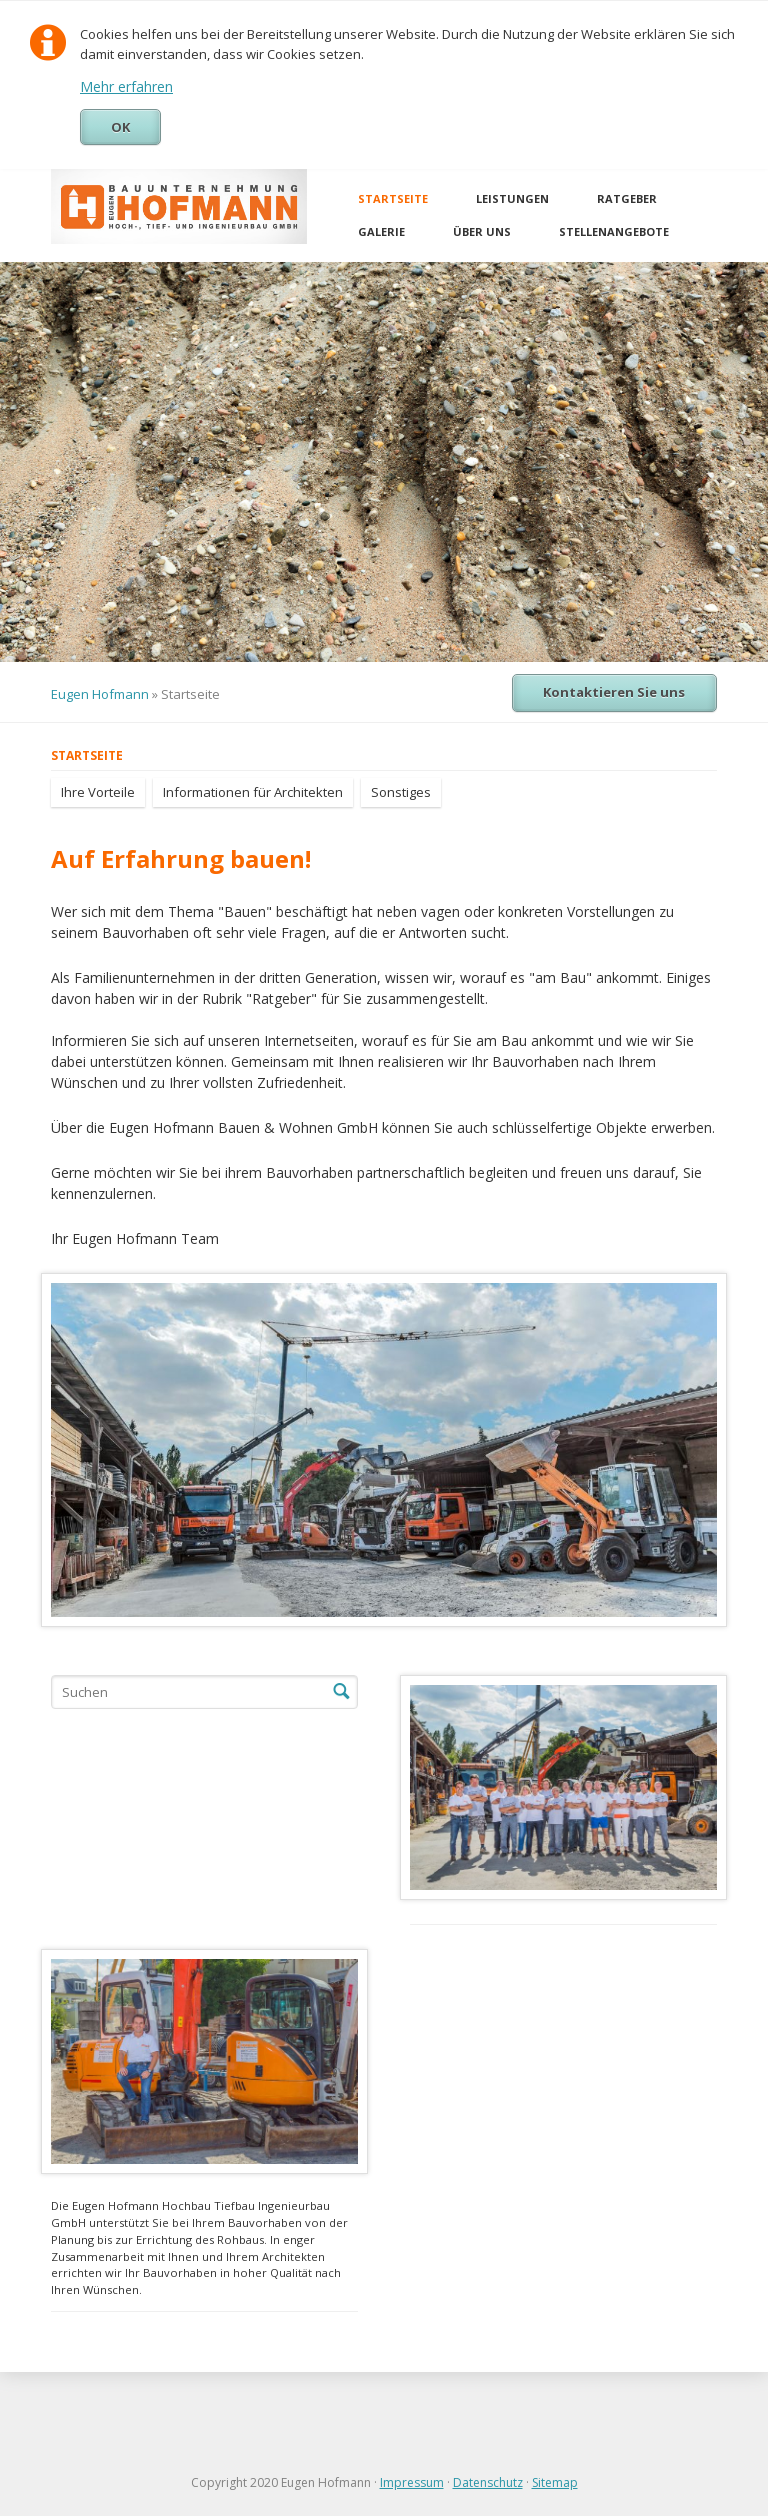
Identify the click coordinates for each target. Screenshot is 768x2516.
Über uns (482, 231)
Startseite (393, 198)
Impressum (412, 2482)
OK (120, 127)
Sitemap (555, 2482)
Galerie (381, 231)
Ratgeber (627, 198)
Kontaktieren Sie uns (614, 692)
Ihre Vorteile (98, 792)
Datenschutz (488, 2482)
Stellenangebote (614, 231)
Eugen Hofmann (100, 694)
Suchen (341, 1692)
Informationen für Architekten (253, 792)
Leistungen (512, 198)
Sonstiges (401, 792)
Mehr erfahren (126, 86)
